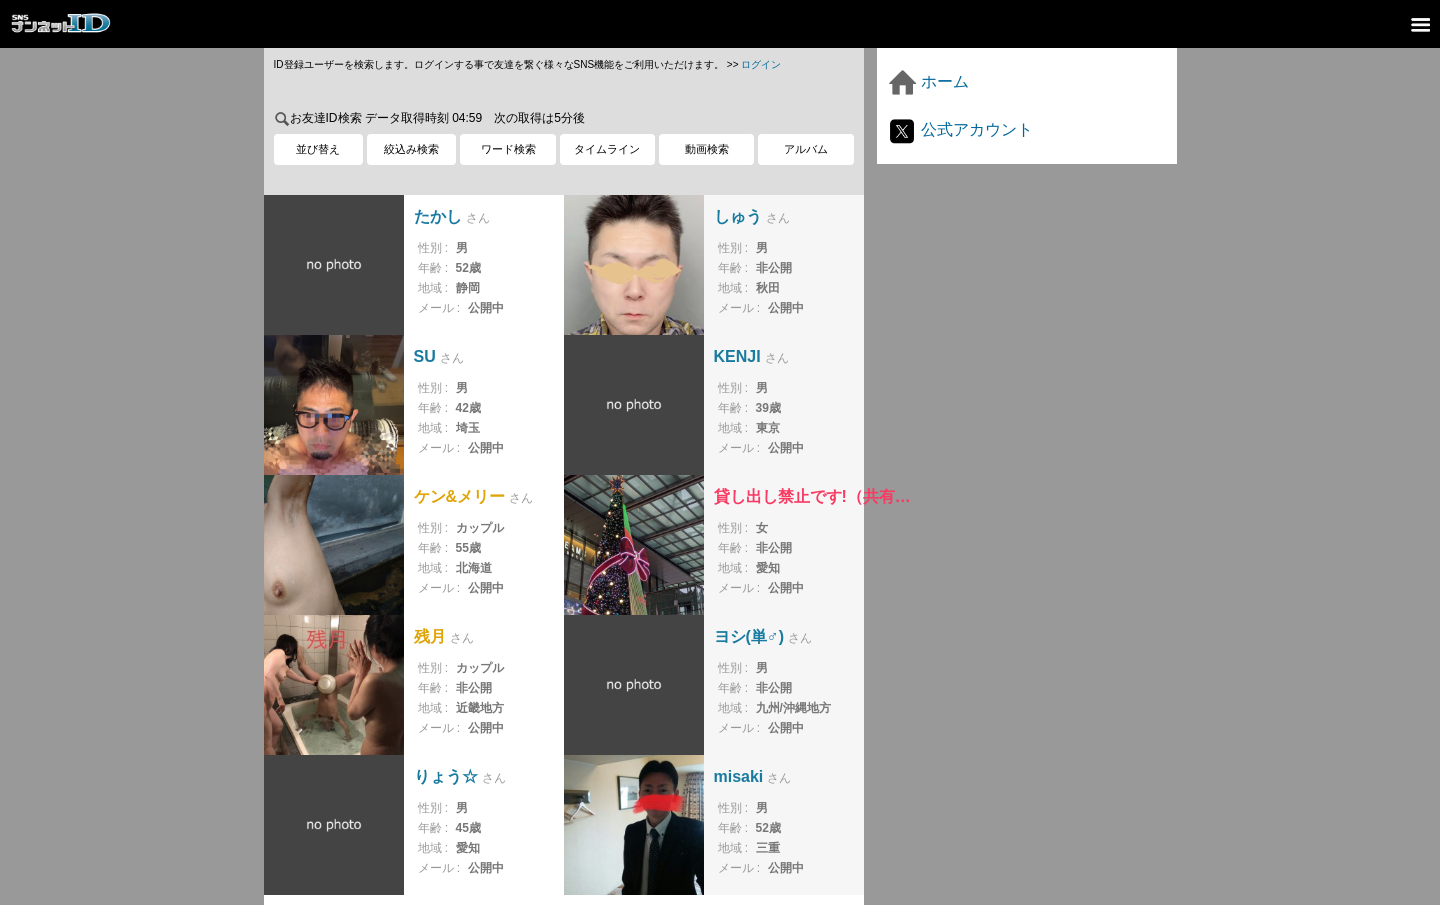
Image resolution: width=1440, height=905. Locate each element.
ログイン (761, 64)
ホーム (928, 81)
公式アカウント (960, 129)
